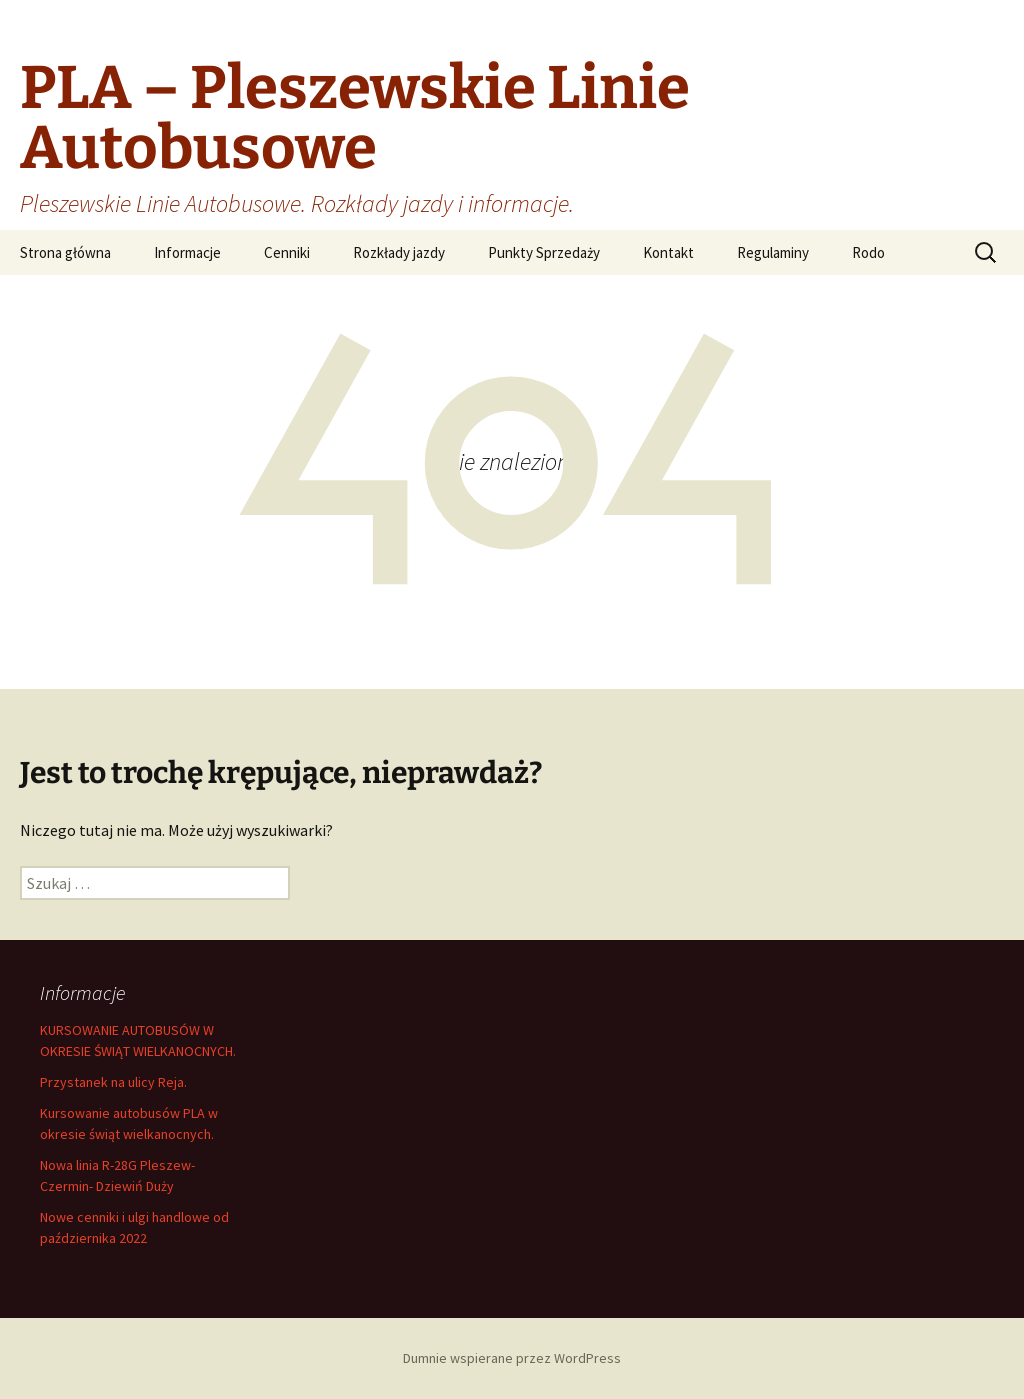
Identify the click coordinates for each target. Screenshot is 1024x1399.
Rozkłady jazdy (399, 252)
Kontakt (668, 252)
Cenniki (287, 252)
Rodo (868, 252)
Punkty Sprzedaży (544, 252)
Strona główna (65, 252)
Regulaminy (773, 252)
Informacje (187, 252)
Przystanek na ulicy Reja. (113, 1082)
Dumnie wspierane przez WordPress (512, 1358)
